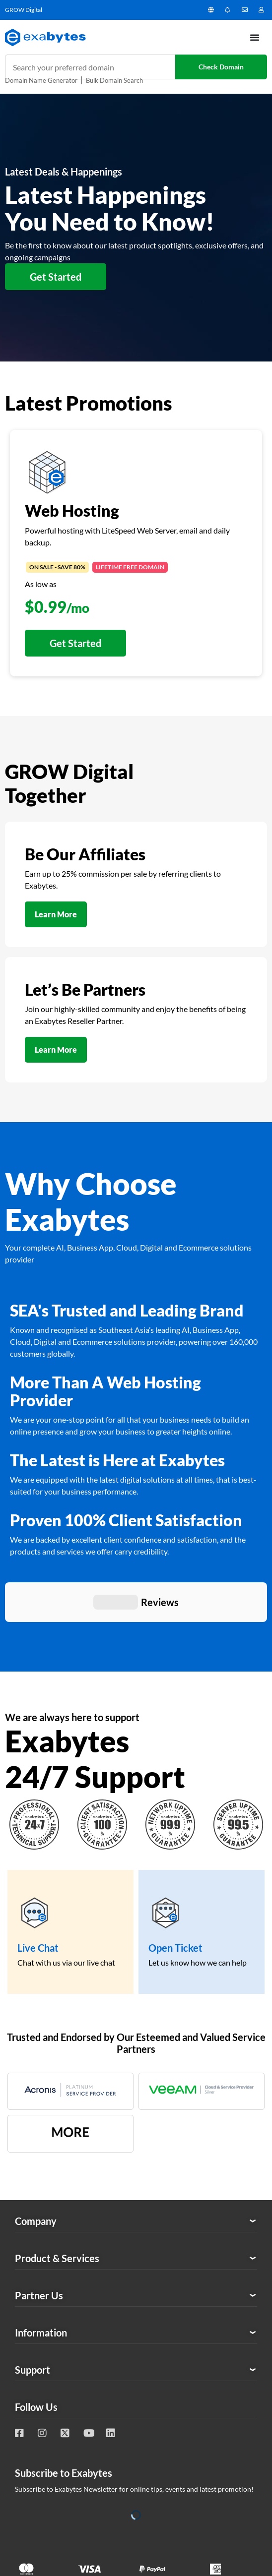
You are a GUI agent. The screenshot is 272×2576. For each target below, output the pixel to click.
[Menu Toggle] (254, 37)
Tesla (256, 2404)
